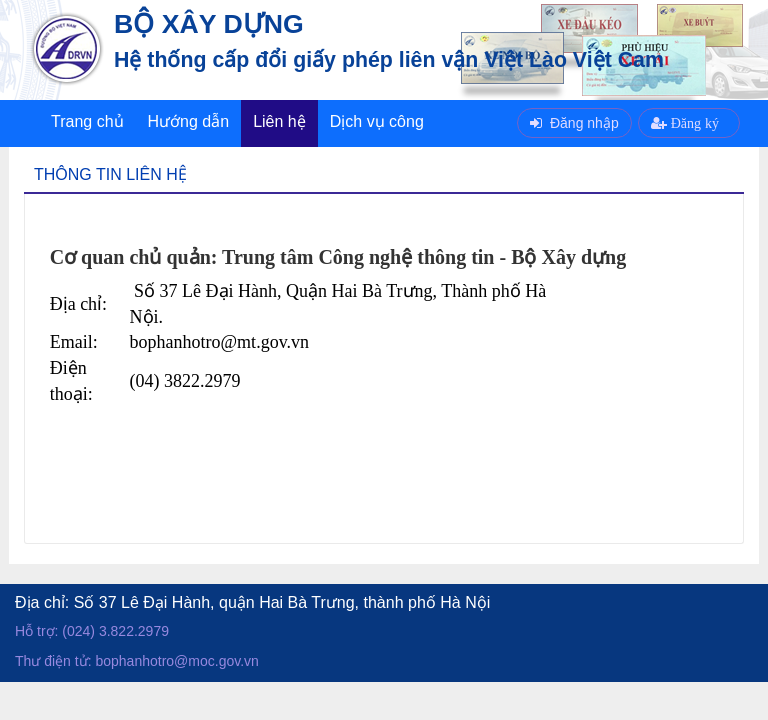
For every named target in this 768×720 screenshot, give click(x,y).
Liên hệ (279, 121)
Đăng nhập (574, 123)
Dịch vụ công (377, 121)
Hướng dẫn (189, 121)
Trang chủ (87, 121)
